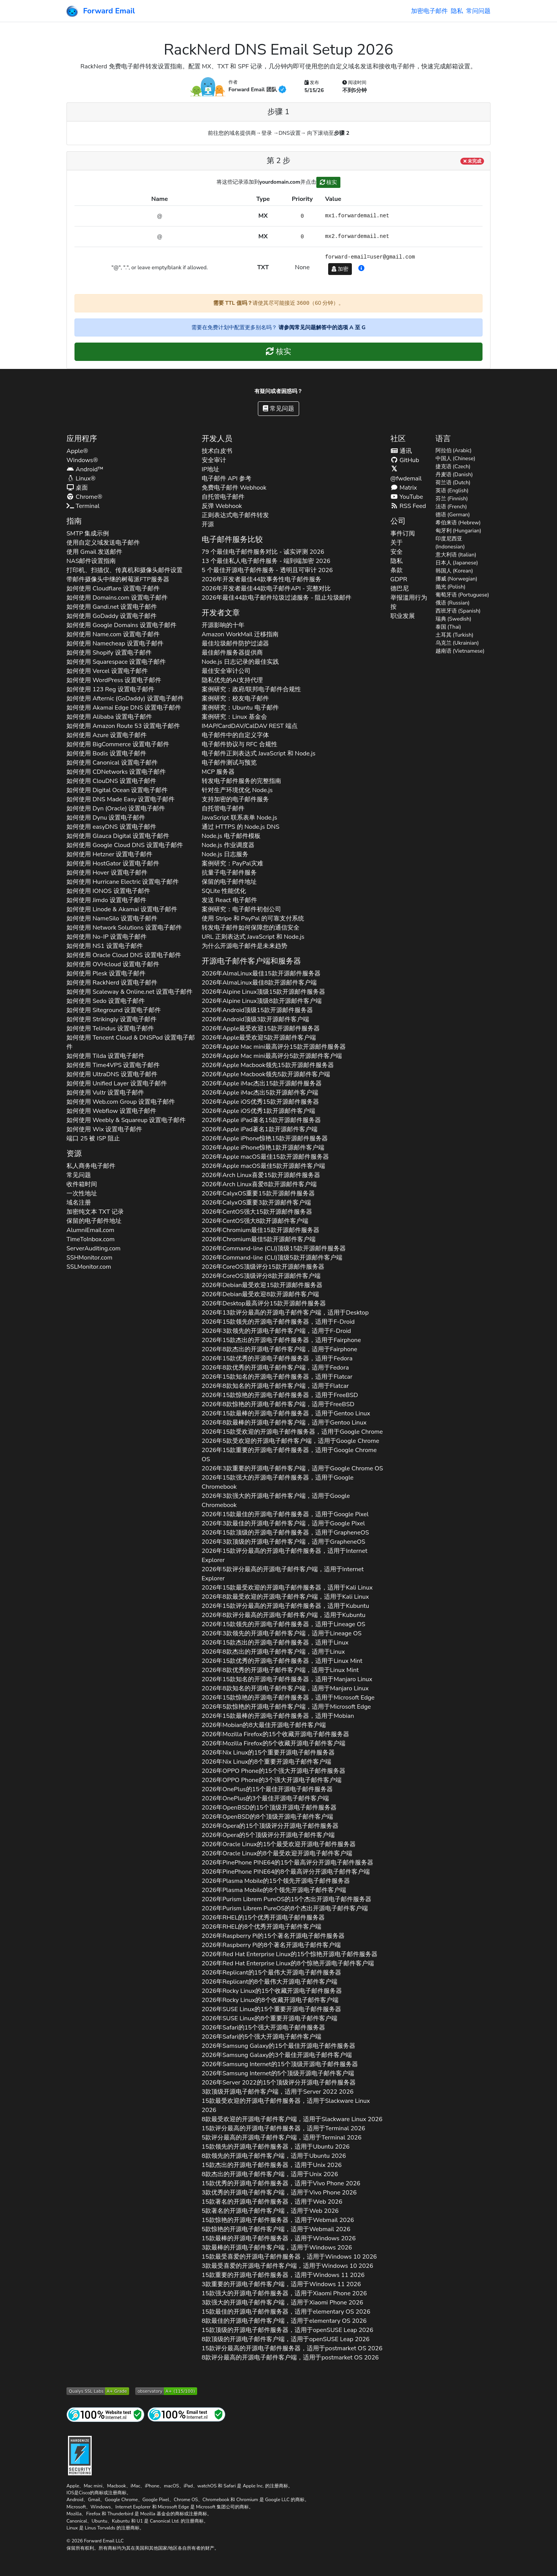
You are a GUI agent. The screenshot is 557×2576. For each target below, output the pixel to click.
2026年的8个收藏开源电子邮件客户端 (270, 2000)
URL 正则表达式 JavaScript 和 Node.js (253, 937)
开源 (208, 524)
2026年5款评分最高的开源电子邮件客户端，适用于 (283, 1574)
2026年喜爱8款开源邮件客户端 (259, 1184)
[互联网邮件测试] (186, 2414)
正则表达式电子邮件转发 (235, 515)
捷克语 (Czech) (453, 466)
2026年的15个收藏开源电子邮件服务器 (275, 1734)
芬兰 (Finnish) (452, 498)
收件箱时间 (81, 1184)
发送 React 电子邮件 (229, 900)
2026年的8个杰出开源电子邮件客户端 (285, 1908)
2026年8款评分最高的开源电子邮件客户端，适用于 (284, 1615)
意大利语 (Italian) (456, 554)
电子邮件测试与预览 (229, 762)
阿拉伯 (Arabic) (454, 450)
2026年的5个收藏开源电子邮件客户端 (274, 1743)
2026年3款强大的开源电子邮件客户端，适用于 (276, 1500)
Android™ (85, 469)
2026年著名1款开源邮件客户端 (259, 1129)
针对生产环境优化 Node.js (237, 790)
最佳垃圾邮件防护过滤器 (235, 643)
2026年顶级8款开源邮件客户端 (262, 1001)
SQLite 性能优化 (224, 891)
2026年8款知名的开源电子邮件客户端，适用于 (275, 1386)
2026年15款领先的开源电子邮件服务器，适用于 (278, 1322)
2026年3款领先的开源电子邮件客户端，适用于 (276, 1331)
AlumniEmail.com (90, 1230)
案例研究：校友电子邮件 (235, 698)
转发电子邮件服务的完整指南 (241, 781)
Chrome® (84, 497)
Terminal (82, 506)
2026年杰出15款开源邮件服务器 (262, 1083)
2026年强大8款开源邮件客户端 (255, 1221)
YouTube (406, 497)
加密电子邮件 (429, 11)
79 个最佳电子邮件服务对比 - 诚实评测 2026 (263, 552)
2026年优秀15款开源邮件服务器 (260, 1102)
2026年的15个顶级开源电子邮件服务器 (269, 1807)
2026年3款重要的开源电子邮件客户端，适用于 (292, 1468)
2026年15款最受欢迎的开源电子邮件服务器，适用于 (287, 1587)
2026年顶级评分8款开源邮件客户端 (261, 1276)
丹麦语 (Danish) (454, 474)
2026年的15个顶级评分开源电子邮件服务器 (270, 1826)
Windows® (82, 460)
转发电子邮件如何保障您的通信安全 (251, 927)
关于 (396, 542)
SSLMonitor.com (88, 1267)
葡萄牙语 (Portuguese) (462, 594)
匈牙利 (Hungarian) (458, 530)
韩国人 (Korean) (454, 570)
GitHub (404, 460)
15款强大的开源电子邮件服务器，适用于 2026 (284, 2293)
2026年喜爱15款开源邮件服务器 (261, 1175)
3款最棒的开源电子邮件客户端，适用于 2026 (277, 2247)
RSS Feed (408, 506)
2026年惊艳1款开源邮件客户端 (263, 1147)
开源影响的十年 (223, 625)
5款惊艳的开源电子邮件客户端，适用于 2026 (276, 2229)
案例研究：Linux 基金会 (234, 717)
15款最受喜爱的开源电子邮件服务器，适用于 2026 (289, 2257)
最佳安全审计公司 (226, 671)
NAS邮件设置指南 (91, 561)
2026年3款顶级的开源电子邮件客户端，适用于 (283, 1542)
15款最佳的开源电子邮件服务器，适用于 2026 (286, 2312)
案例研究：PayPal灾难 (232, 863)
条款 (396, 570)
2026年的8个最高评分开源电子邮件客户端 (286, 1872)
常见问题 (278, 408)
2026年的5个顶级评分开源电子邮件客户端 (268, 1835)
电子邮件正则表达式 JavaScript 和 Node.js (259, 753)
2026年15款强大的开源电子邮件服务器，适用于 (278, 1482)
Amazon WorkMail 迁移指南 (240, 634)
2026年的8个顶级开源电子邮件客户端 (267, 1817)
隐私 (457, 11)
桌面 (77, 488)
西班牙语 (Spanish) (458, 610)
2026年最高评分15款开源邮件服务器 (274, 1047)
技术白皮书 (217, 451)
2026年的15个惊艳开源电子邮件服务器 (290, 1954)
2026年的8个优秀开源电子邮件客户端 (261, 1927)
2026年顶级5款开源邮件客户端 (272, 1257)
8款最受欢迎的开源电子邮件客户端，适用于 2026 (292, 2119)
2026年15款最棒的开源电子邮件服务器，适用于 (286, 1413)
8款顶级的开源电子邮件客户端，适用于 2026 (286, 2339)
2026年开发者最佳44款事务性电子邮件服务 (262, 579)
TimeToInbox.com (90, 1239)
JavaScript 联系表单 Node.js (239, 817)
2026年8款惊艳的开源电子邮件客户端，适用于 (278, 1404)
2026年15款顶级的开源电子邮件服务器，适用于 (285, 1532)
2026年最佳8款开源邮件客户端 (259, 982)
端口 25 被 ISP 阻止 (93, 1138)
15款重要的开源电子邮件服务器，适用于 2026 (283, 2275)
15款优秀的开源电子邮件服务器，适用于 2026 (281, 2183)
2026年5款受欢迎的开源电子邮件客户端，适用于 (290, 1441)
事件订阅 (402, 533)
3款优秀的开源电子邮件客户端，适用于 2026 (279, 2192)
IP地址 (210, 469)
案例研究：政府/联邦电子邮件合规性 (251, 689)
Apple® (77, 451)
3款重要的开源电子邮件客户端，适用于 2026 (281, 2284)
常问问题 (478, 11)
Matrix (403, 488)
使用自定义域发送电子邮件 (103, 542)
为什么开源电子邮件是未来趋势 (244, 946)
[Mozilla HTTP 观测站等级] (166, 2390)
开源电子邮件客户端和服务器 (251, 961)
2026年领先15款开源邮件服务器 (268, 1065)
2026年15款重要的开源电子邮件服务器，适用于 (289, 1454)
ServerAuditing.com (93, 1248)
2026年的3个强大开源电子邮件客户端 (272, 1780)
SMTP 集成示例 (87, 533)
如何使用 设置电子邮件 (113, 588)
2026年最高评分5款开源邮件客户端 (272, 1056)
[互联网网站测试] (105, 2414)
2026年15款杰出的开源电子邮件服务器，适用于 (281, 1340)
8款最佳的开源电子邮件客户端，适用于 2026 (284, 2321)
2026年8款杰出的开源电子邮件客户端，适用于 (279, 1349)
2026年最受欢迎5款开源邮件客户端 (259, 1037)
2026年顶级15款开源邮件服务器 (263, 992)
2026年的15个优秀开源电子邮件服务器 (263, 1917)
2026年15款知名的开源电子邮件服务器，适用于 (277, 1377)
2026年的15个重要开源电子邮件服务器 (268, 1752)
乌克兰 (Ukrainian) (457, 643)
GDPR (398, 579)
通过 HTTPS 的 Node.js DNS (240, 827)
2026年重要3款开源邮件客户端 (256, 1202)
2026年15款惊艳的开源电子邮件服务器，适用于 (280, 1395)
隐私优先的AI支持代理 (232, 680)
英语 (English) (452, 490)
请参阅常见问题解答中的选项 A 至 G (322, 327)
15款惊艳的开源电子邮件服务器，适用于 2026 (278, 2220)
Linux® (81, 478)
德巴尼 (399, 588)
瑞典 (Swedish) (453, 619)
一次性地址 (81, 1193)
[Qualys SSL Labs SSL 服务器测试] (97, 2390)
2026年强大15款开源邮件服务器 (257, 1212)
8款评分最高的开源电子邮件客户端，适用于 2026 (290, 2357)
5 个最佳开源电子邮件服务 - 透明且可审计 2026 (267, 570)
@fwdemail (406, 474)
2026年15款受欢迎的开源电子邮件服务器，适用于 (292, 1432)
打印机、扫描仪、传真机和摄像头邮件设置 (124, 570)
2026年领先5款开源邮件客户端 (266, 1074)
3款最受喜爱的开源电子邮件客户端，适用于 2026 (287, 2266)
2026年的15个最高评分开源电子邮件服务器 (287, 1862)
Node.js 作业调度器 (228, 845)
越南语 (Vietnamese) (460, 651)
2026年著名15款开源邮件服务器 (261, 1120)
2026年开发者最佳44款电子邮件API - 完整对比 (266, 588)
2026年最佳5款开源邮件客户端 (263, 1166)
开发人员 (217, 438)
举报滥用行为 (408, 597)
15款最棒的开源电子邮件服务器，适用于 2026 (279, 2238)
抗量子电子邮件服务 (229, 872)
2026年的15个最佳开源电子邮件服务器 (267, 1789)
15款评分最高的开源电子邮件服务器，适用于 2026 (283, 2128)
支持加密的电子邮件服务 (235, 799)
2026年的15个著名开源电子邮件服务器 (273, 1936)
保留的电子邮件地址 (93, 1221)
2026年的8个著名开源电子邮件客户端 (271, 1945)
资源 (74, 1153)
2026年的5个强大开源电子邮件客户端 (262, 2037)
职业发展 (402, 616)
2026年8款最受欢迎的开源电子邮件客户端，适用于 (285, 1597)
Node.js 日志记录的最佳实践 (240, 662)
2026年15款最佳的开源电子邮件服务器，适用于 (285, 1514)
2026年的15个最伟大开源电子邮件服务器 (271, 1972)
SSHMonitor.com (89, 1257)
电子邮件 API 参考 (226, 478)
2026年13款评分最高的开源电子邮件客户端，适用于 (285, 1312)
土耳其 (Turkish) (455, 635)
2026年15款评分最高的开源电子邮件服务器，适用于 (285, 1555)
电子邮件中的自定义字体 (235, 735)
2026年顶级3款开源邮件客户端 (255, 1019)
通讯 (401, 451)
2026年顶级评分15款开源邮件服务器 (263, 1267)
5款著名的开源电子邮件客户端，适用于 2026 (270, 2211)
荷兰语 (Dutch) (453, 482)
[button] (361, 268)
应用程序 (81, 438)
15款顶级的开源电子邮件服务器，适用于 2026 (287, 2330)
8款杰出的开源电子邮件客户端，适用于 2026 (270, 2174)
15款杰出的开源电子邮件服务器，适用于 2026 (272, 2165)
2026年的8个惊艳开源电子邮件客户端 (288, 1963)
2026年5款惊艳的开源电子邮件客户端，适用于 (286, 1707)
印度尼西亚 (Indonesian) (450, 542)
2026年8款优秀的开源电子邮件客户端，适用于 (275, 1367)
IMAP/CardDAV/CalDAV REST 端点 (250, 726)
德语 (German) (453, 514)
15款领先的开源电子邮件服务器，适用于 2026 (276, 2147)
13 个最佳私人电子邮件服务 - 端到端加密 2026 (266, 561)
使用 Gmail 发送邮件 (94, 552)
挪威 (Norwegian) (457, 578)
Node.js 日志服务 (225, 854)
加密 (340, 269)
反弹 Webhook (222, 506)
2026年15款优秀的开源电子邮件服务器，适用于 (277, 1358)
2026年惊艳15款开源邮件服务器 (265, 1138)
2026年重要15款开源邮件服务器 (258, 1193)
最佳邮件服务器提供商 (232, 652)
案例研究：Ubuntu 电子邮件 (240, 707)
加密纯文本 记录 (95, 1212)
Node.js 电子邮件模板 (231, 836)
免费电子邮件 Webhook (234, 488)
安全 (396, 552)
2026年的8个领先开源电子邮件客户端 (274, 1890)
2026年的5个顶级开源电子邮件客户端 (278, 2073)
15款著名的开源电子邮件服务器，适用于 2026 (272, 2202)
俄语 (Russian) (453, 602)
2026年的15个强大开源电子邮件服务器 (273, 1771)
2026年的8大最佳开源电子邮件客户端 (264, 1725)
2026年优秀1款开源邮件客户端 (258, 1111)
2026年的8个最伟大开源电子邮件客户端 (269, 1982)
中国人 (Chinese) (456, 458)
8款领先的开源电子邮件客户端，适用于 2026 (274, 2156)
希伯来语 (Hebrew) (458, 522)
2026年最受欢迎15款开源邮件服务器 (261, 1028)
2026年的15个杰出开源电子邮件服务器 (286, 1899)
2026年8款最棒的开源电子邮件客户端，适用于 (284, 1422)
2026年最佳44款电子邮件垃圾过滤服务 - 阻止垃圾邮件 (277, 597)
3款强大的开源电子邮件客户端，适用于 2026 (282, 2302)
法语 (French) (451, 506)
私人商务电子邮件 (90, 1166)
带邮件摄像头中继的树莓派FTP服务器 (117, 579)
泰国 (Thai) (448, 627)
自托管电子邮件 (223, 497)
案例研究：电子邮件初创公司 (241, 909)
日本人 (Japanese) (457, 562)
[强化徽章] (79, 2454)
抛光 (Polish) (451, 586)
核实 (328, 182)
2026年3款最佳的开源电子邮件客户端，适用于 (283, 1523)
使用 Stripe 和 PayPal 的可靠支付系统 (253, 918)
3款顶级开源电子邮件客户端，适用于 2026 (278, 2092)
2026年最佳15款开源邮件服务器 (261, 973)
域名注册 (78, 1202)
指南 (74, 521)
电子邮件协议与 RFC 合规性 (239, 744)
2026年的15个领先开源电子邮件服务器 (276, 1881)
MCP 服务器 (218, 772)
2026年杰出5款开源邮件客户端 (260, 1092)
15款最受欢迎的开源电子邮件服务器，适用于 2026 (286, 2105)
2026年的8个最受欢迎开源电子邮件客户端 (277, 1853)
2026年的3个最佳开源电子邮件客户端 (265, 1798)
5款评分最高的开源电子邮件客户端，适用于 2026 (282, 2137)
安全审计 (214, 460)
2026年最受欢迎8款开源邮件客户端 (260, 1294)
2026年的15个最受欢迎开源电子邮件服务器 (279, 1844)
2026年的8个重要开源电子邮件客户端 (266, 1762)
